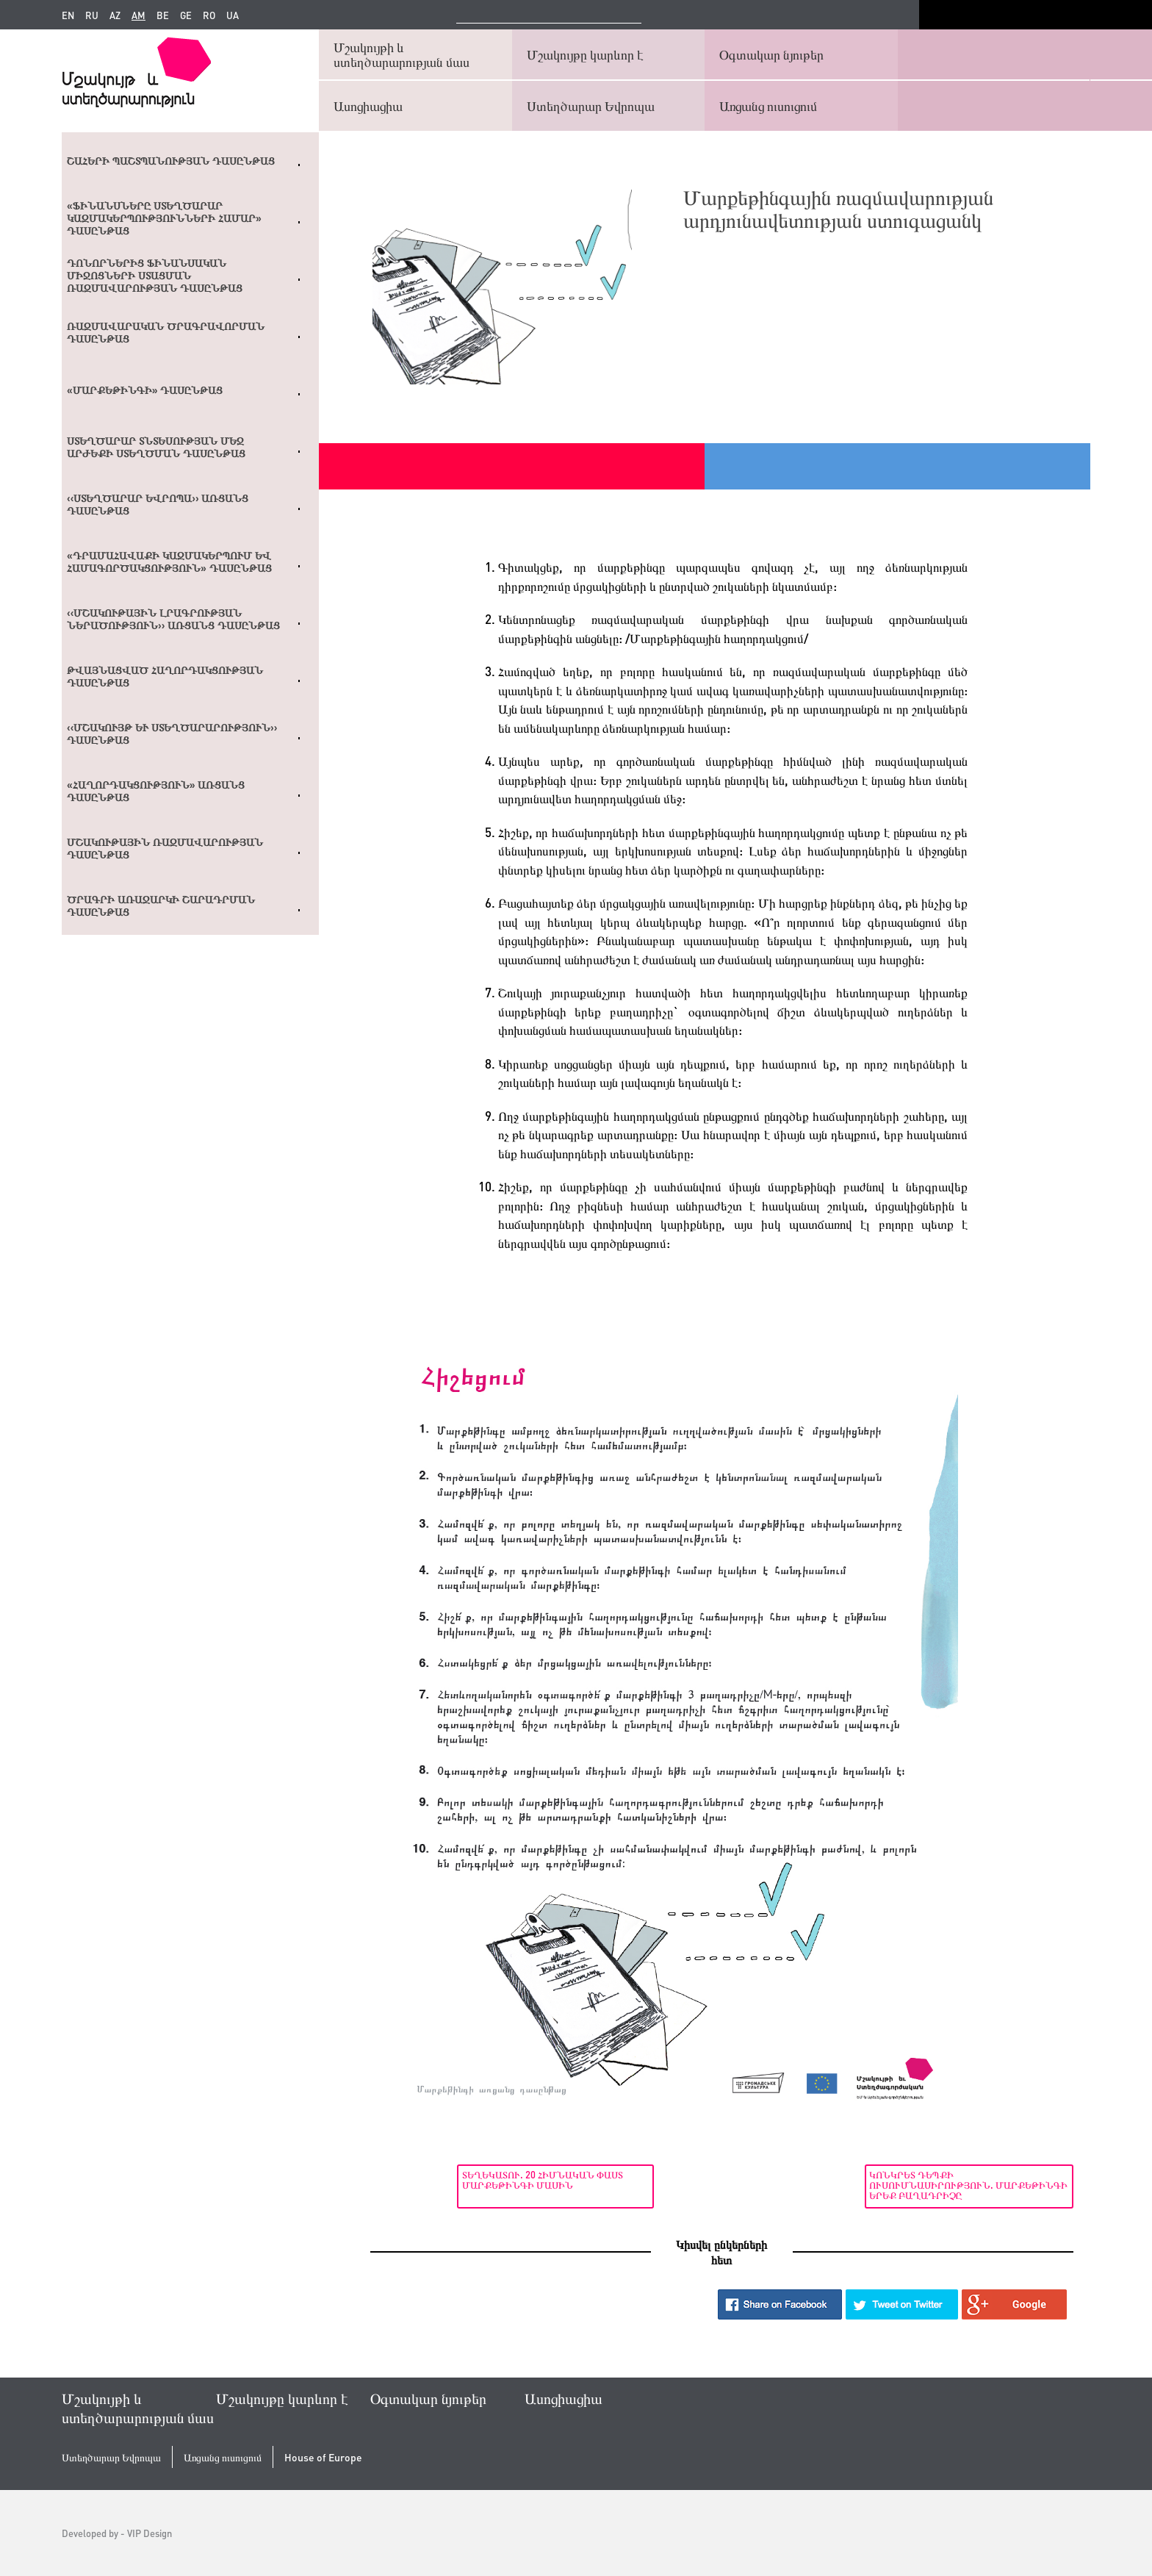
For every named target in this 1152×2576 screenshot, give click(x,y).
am (138, 15)
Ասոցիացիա (368, 105)
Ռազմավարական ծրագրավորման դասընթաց (165, 332)
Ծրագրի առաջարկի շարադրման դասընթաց (161, 906)
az (114, 15)
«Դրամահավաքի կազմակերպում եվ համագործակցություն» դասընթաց (169, 562)
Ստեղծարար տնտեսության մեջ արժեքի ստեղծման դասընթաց (156, 447)
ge (186, 15)
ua (232, 15)
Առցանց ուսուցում (768, 105)
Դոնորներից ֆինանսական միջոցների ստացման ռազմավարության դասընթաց (154, 275)
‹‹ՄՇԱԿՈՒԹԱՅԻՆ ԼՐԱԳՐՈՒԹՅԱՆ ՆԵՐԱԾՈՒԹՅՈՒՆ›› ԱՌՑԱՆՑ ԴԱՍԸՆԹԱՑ (173, 619)
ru (91, 15)
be (162, 15)
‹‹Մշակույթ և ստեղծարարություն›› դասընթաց (172, 734)
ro (209, 15)
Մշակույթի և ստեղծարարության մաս (401, 54)
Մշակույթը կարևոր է (585, 54)
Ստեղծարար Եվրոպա (591, 105)
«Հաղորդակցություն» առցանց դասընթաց (156, 791)
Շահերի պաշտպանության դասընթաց (171, 161)
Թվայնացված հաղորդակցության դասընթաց (165, 676)
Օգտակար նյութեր (771, 54)
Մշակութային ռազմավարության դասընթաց (165, 848)
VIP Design (149, 2533)
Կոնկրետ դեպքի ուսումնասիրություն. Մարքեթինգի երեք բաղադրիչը (977, 2185)
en (68, 15)
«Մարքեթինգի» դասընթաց (145, 390)
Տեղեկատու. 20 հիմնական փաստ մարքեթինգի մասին (455, 2179)
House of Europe (323, 2457)
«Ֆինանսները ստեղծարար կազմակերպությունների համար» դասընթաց (164, 218)
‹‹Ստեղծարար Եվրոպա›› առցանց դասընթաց (157, 504)
